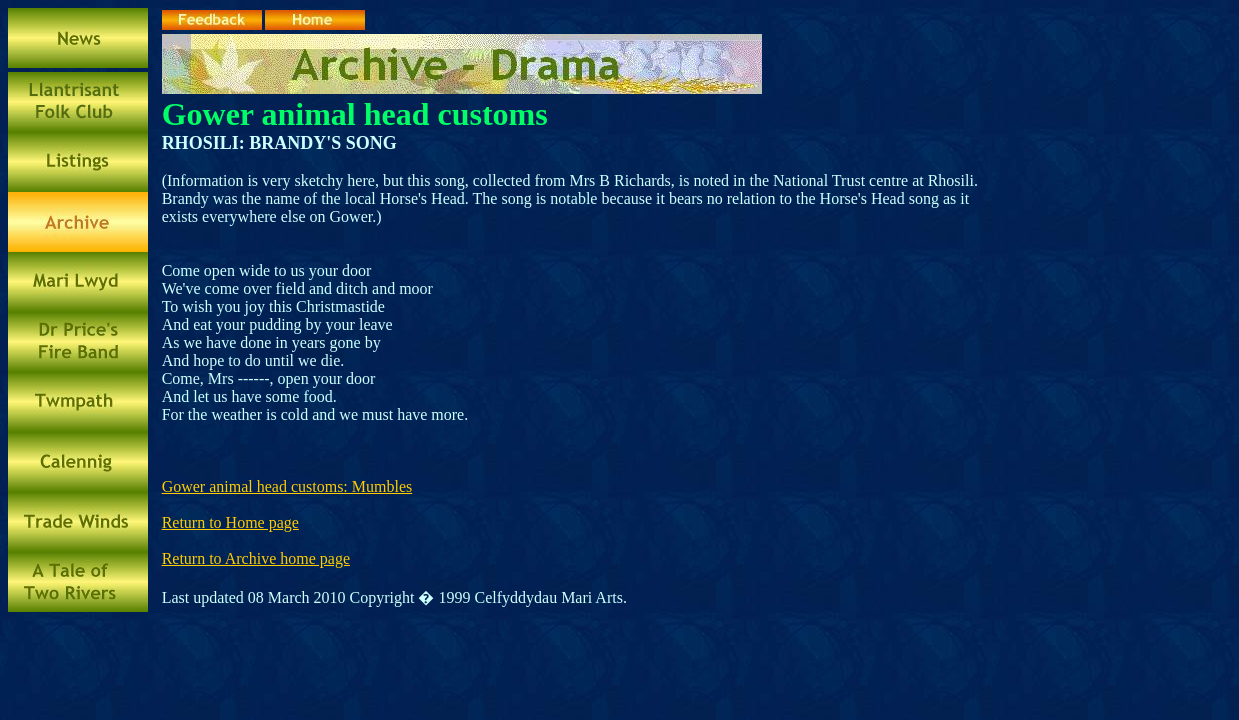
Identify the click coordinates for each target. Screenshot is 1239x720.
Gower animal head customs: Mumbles (287, 486)
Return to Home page (230, 522)
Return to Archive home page (256, 558)
